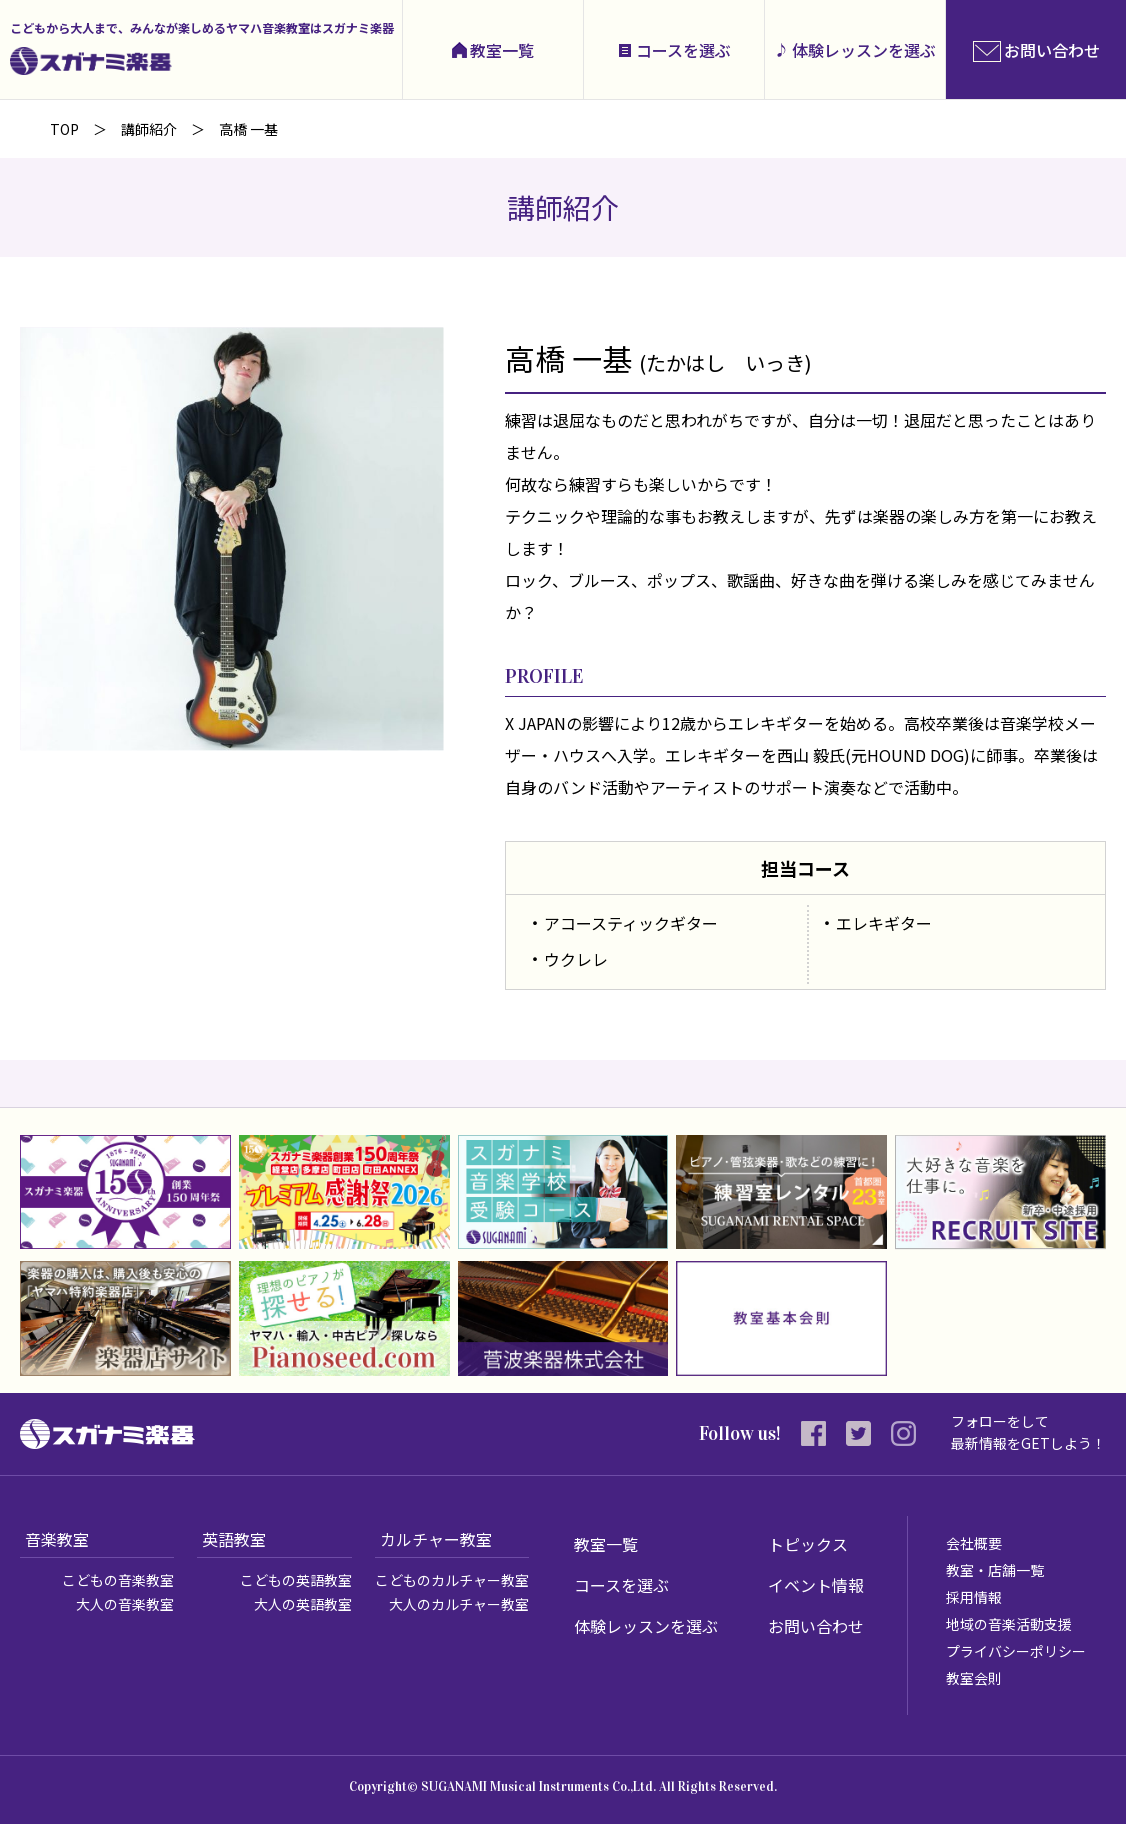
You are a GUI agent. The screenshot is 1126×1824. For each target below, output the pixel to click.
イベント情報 (816, 1585)
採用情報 (974, 1597)
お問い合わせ (816, 1626)
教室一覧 (502, 50)
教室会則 (974, 1678)
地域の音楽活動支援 (1009, 1624)
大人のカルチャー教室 (459, 1604)
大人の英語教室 (303, 1604)
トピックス (808, 1544)
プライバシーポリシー (1016, 1651)
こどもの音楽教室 (118, 1580)
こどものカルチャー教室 (452, 1580)
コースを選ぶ (683, 50)
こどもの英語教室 (296, 1580)
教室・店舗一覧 (995, 1570)
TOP (64, 129)
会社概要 (974, 1543)
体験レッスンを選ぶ (864, 50)
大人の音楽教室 (125, 1604)
